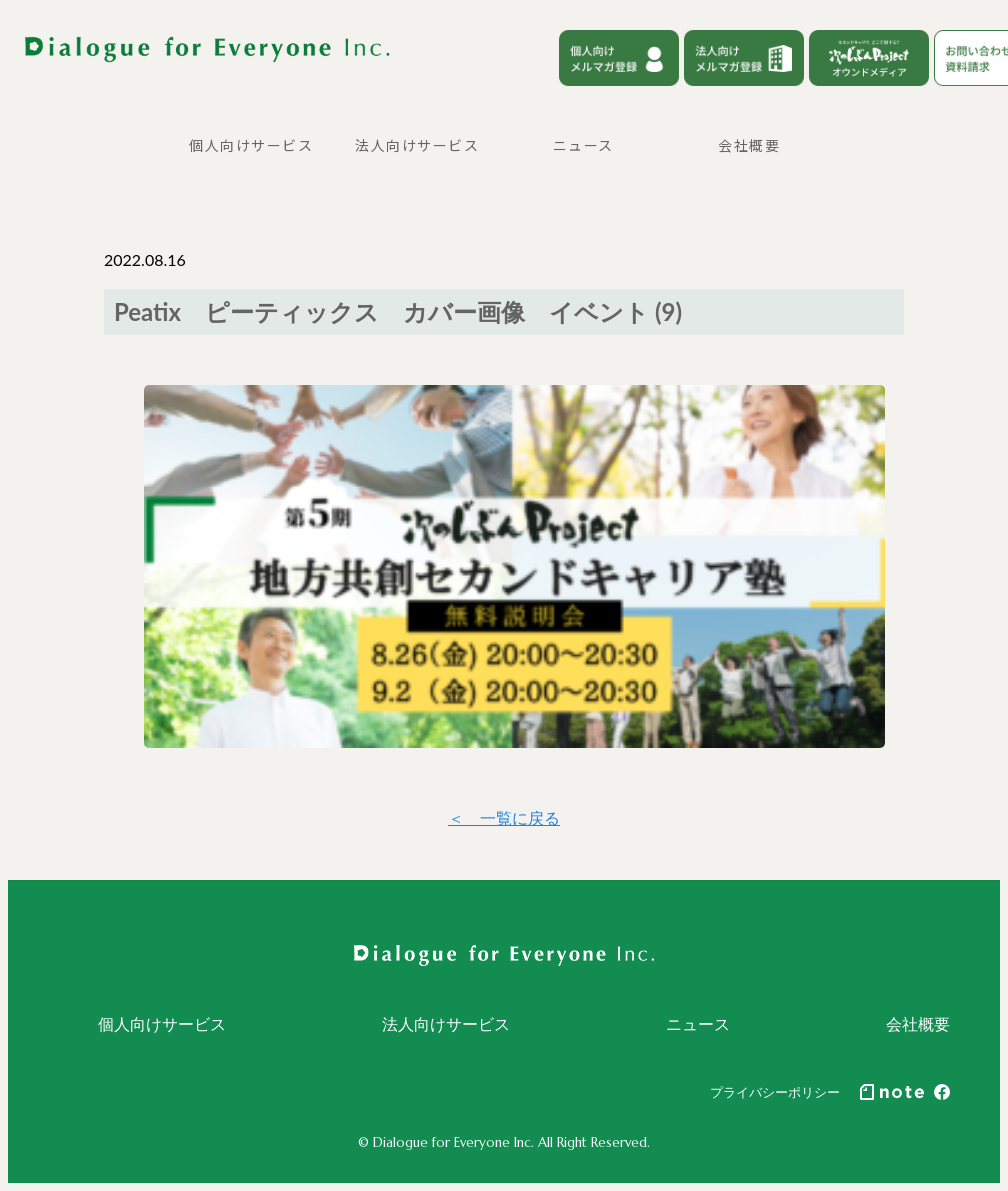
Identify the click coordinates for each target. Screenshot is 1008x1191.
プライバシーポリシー (775, 1092)
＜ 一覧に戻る (504, 817)
